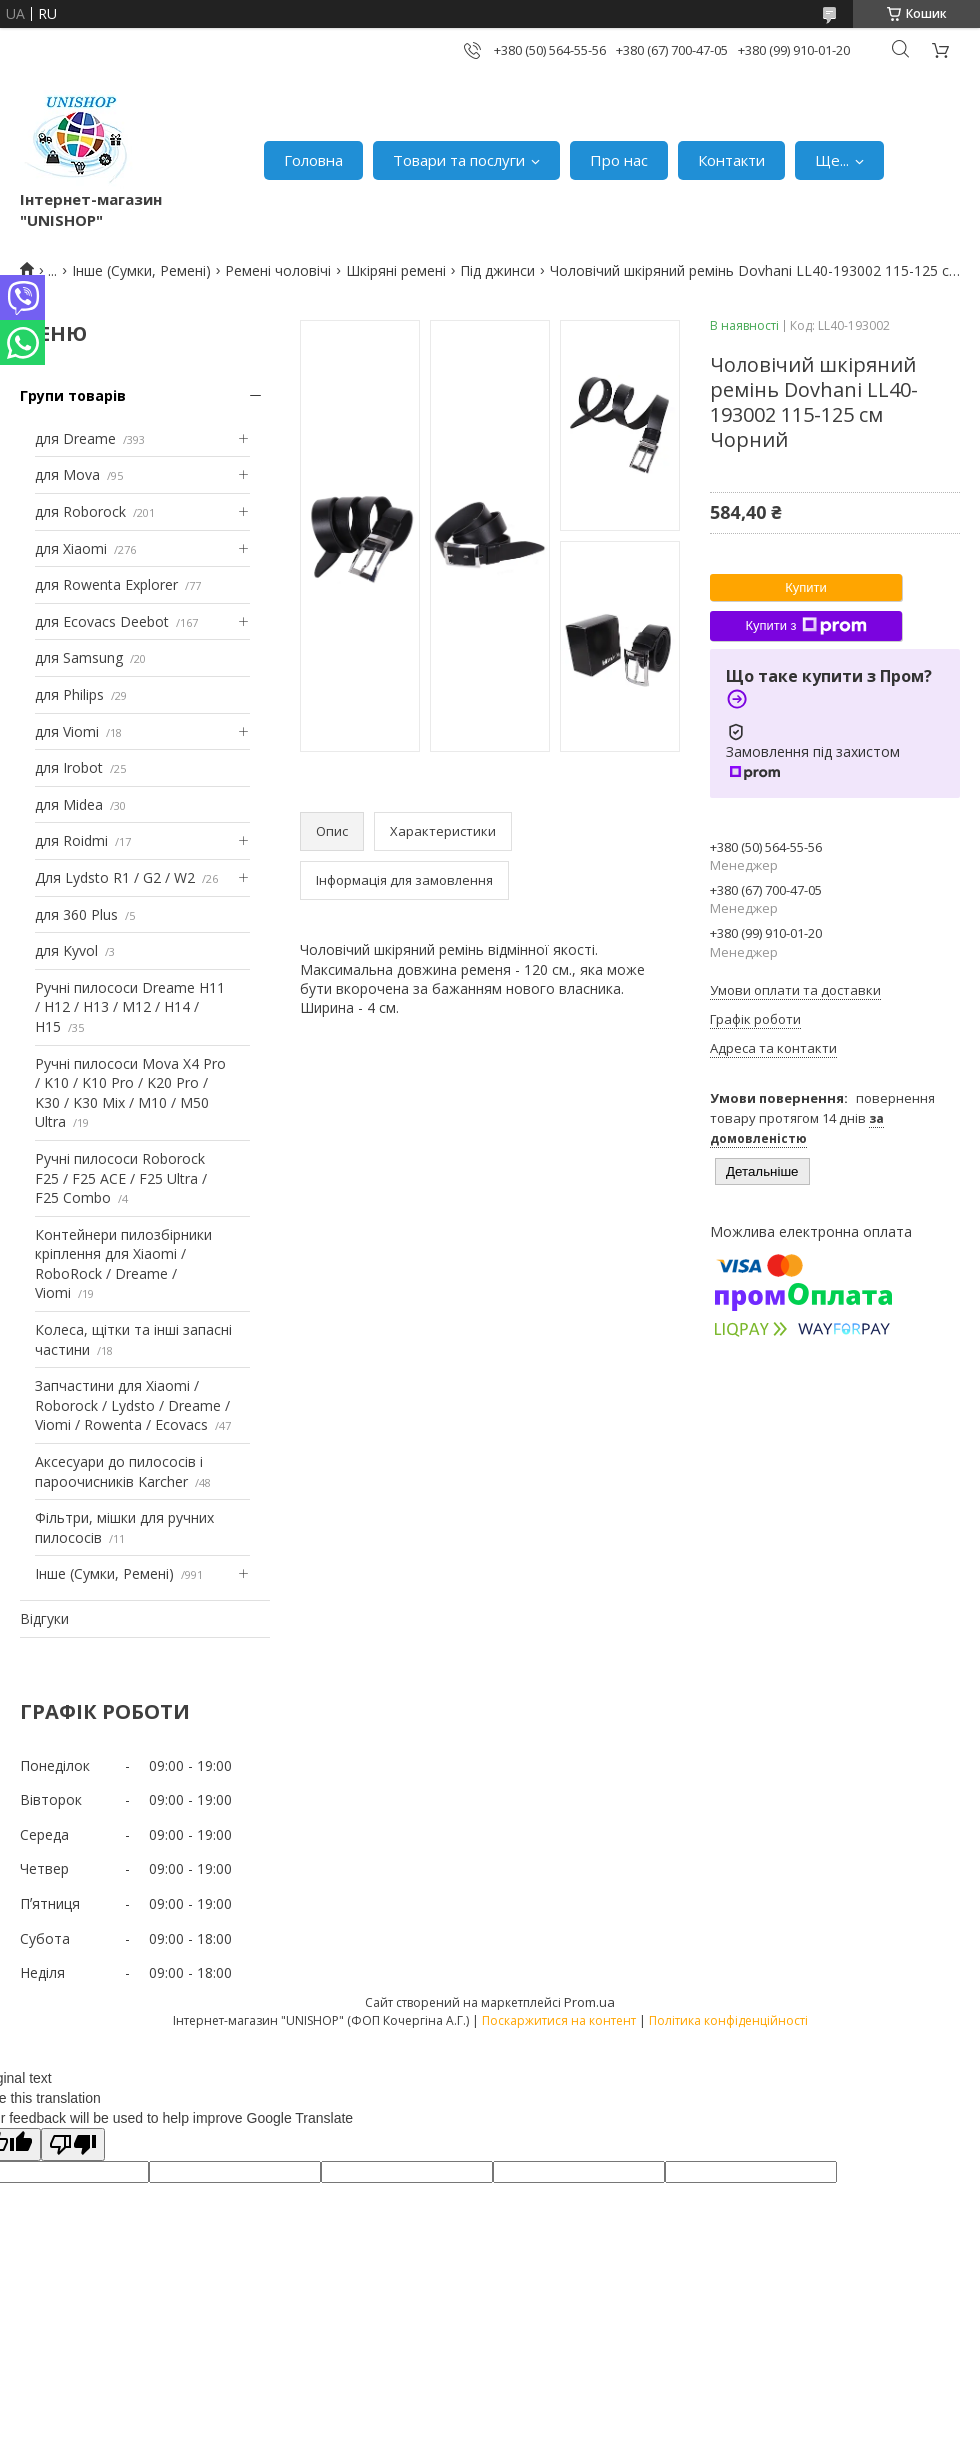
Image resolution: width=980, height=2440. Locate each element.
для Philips (69, 694)
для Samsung (79, 657)
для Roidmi (71, 840)
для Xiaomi (71, 548)
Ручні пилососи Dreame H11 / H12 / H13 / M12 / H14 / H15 (130, 1007)
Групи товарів (73, 395)
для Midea (69, 804)
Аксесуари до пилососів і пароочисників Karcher (119, 1471)
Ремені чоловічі (278, 270)
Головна (313, 160)
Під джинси (497, 270)
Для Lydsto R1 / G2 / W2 (115, 877)
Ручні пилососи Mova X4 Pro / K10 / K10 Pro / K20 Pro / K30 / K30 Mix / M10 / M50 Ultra (130, 1093)
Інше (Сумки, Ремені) (141, 270)
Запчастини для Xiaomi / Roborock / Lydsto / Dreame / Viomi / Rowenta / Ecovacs (132, 1405)
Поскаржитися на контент (559, 2020)
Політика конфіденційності (728, 2020)
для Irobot (69, 767)
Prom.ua (589, 2002)
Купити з (805, 626)
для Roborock (80, 511)
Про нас (619, 160)
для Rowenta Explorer (106, 584)
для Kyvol (66, 950)
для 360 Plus (76, 914)
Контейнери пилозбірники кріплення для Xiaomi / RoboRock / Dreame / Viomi (123, 1264)
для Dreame (75, 438)
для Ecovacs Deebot (102, 621)
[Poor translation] (73, 2144)
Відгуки (44, 1618)
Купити (806, 587)
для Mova (67, 474)
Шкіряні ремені (396, 270)
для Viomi (67, 731)
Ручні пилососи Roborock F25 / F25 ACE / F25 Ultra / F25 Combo (121, 1178)
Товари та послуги (459, 160)
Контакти (731, 160)
